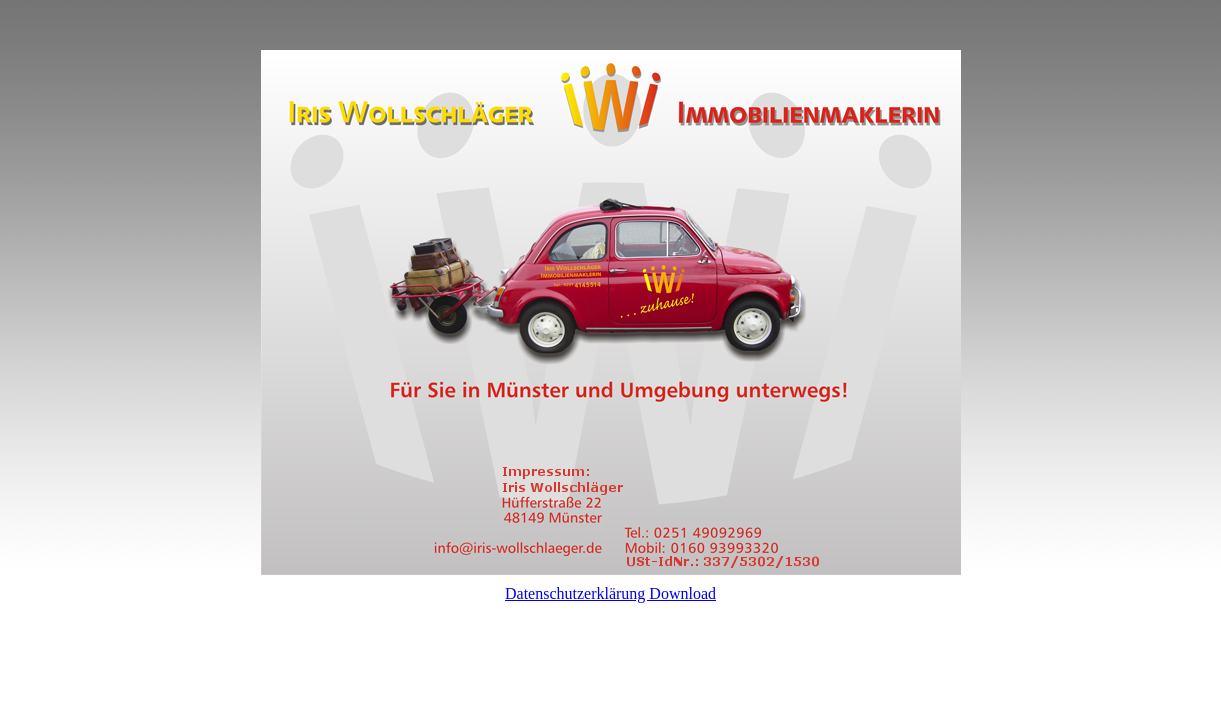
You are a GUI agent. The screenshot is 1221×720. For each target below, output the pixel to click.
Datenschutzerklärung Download (610, 593)
